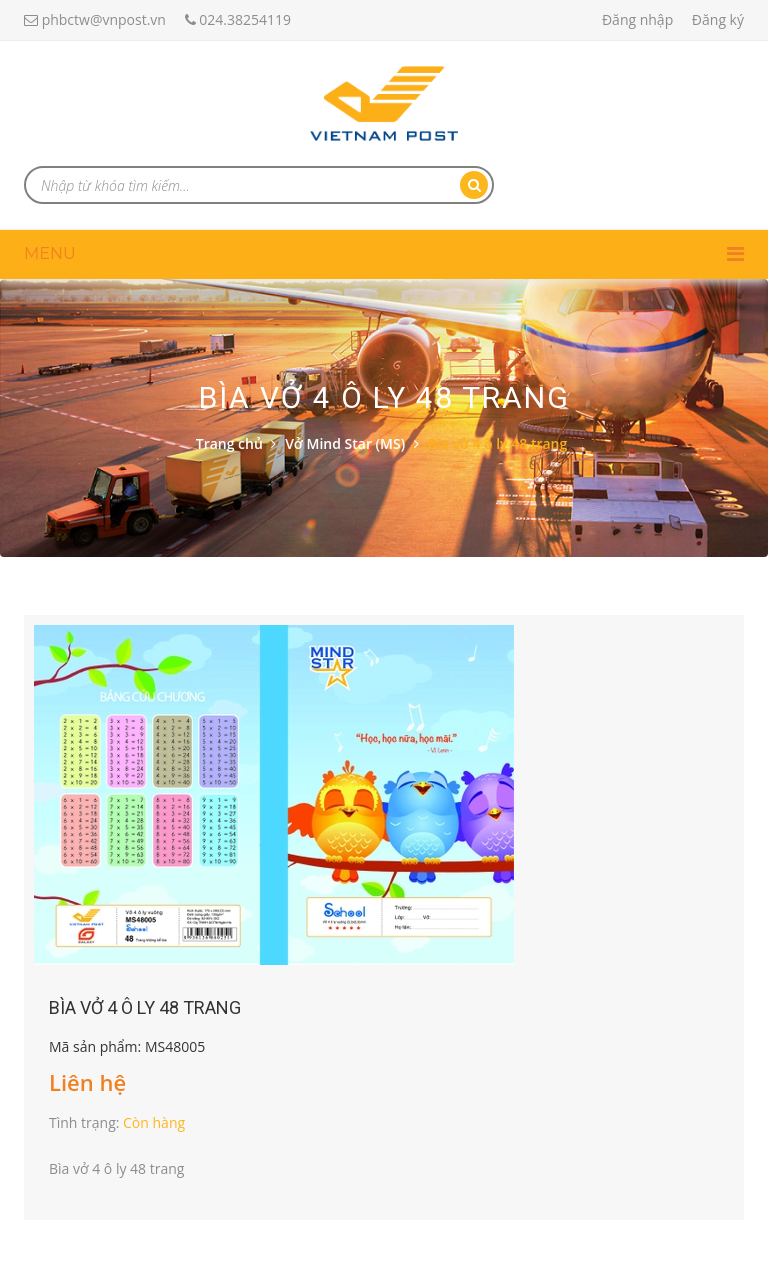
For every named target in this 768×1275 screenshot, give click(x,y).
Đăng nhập (637, 19)
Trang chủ (229, 443)
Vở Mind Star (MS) (345, 443)
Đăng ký (718, 19)
